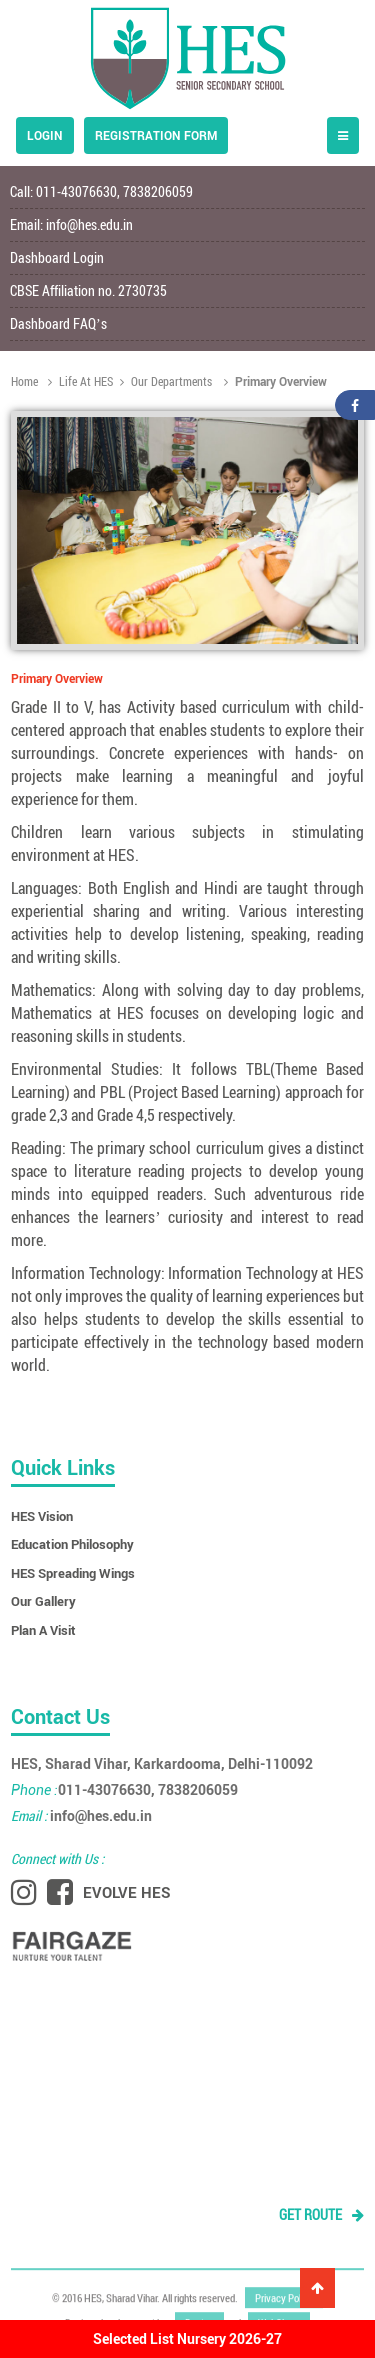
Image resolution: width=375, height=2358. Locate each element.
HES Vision (42, 1516)
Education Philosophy (72, 1544)
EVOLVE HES (127, 1892)
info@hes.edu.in (89, 224)
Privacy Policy (284, 2294)
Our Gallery (43, 1601)
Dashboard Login (57, 257)
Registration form (156, 135)
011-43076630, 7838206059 (124, 1789)
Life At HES (80, 381)
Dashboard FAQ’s (58, 323)
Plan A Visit (43, 1630)
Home (26, 381)
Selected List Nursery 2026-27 (187, 2338)
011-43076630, (79, 191)
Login (45, 135)
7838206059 (158, 191)
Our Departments (166, 381)
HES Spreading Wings (73, 1573)
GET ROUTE (321, 2214)
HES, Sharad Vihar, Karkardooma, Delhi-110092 (162, 1763)
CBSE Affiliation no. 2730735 (88, 290)
